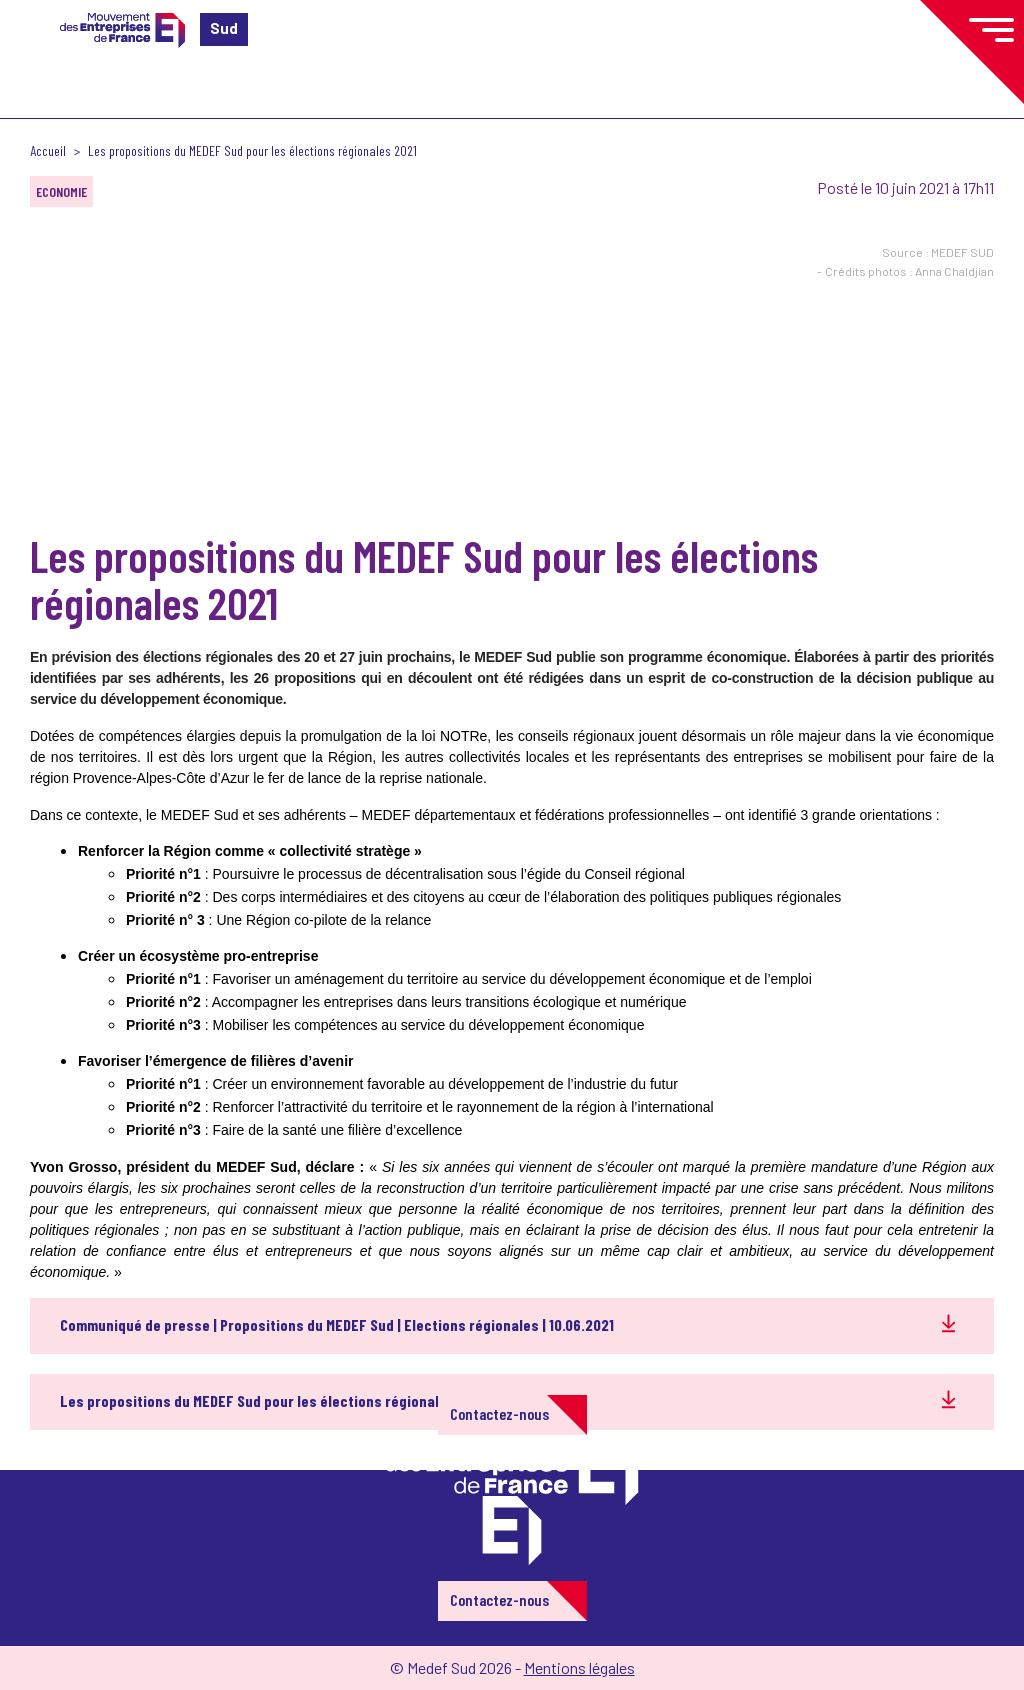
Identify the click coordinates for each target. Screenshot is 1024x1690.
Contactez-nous (499, 1413)
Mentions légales (579, 1667)
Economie (61, 191)
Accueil (48, 150)
